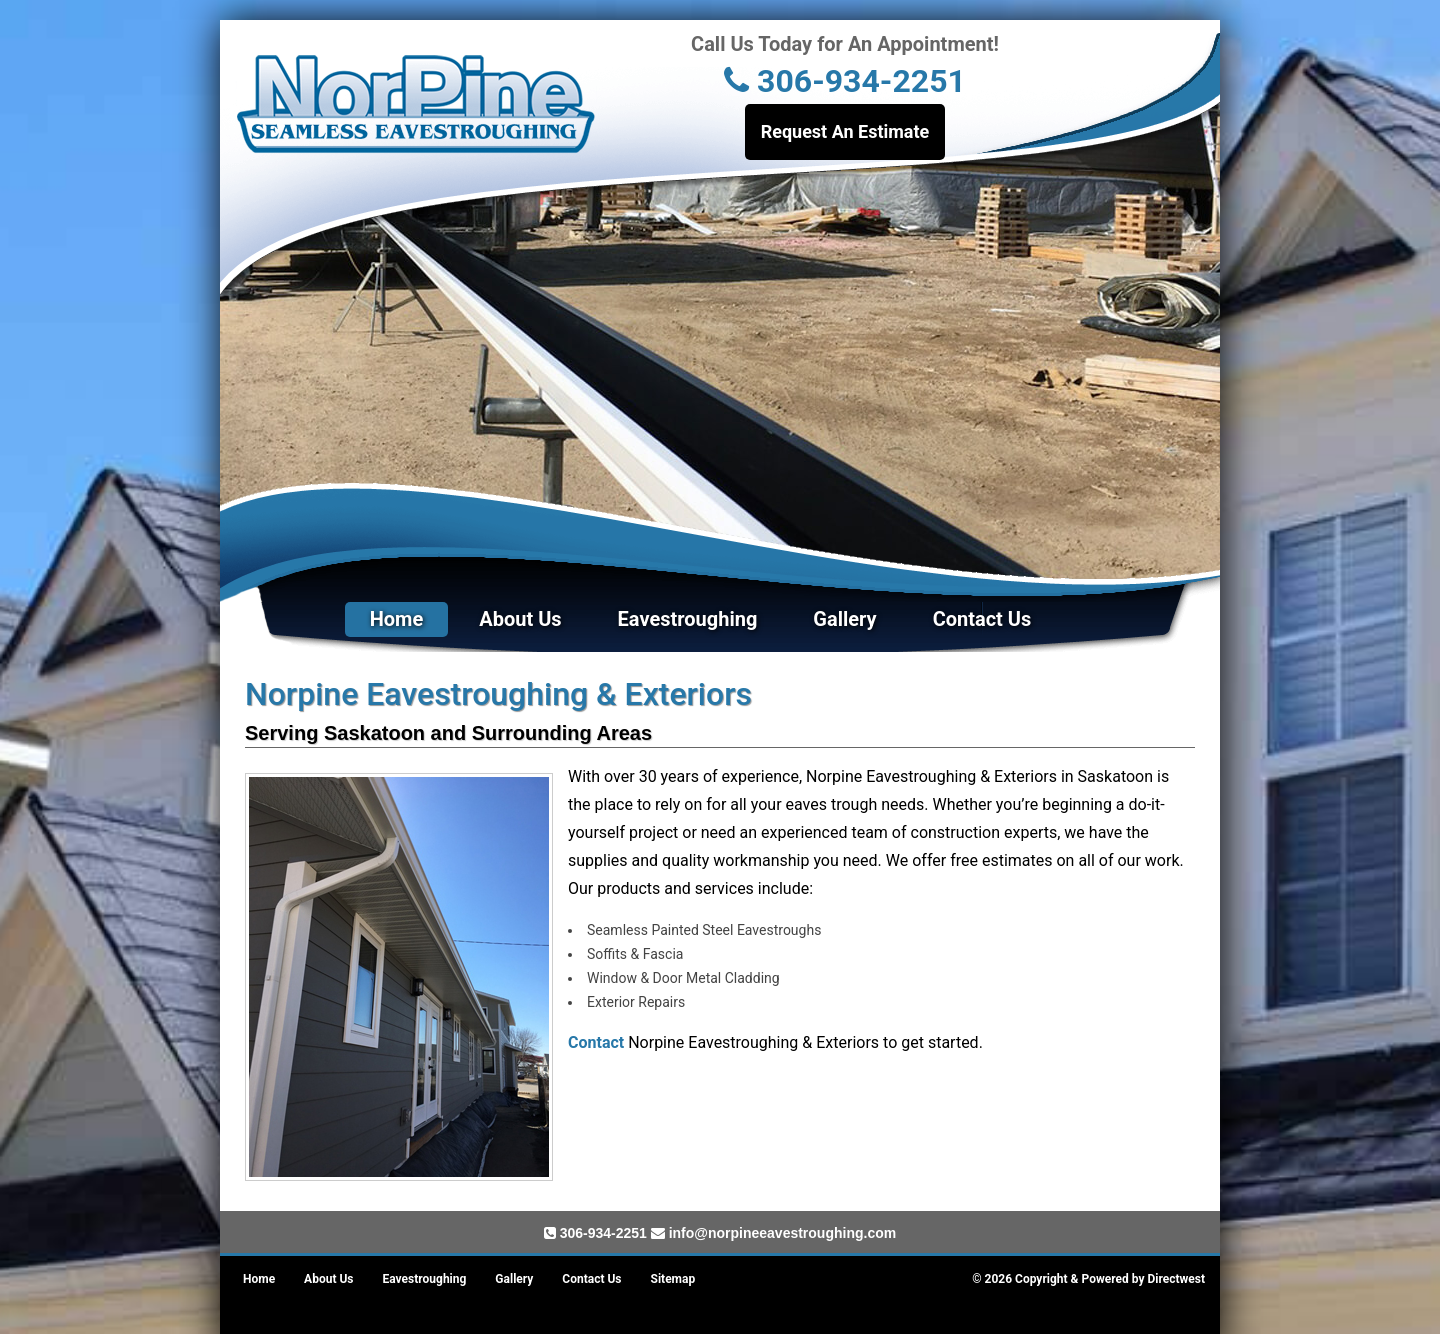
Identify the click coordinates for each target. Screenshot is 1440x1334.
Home (397, 619)
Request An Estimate (845, 131)
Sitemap (673, 1279)
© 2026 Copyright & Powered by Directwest (1088, 1279)
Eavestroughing (688, 619)
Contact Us (982, 619)
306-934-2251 (845, 81)
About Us (520, 619)
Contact (596, 1042)
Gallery (844, 619)
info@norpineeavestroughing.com (783, 1233)
